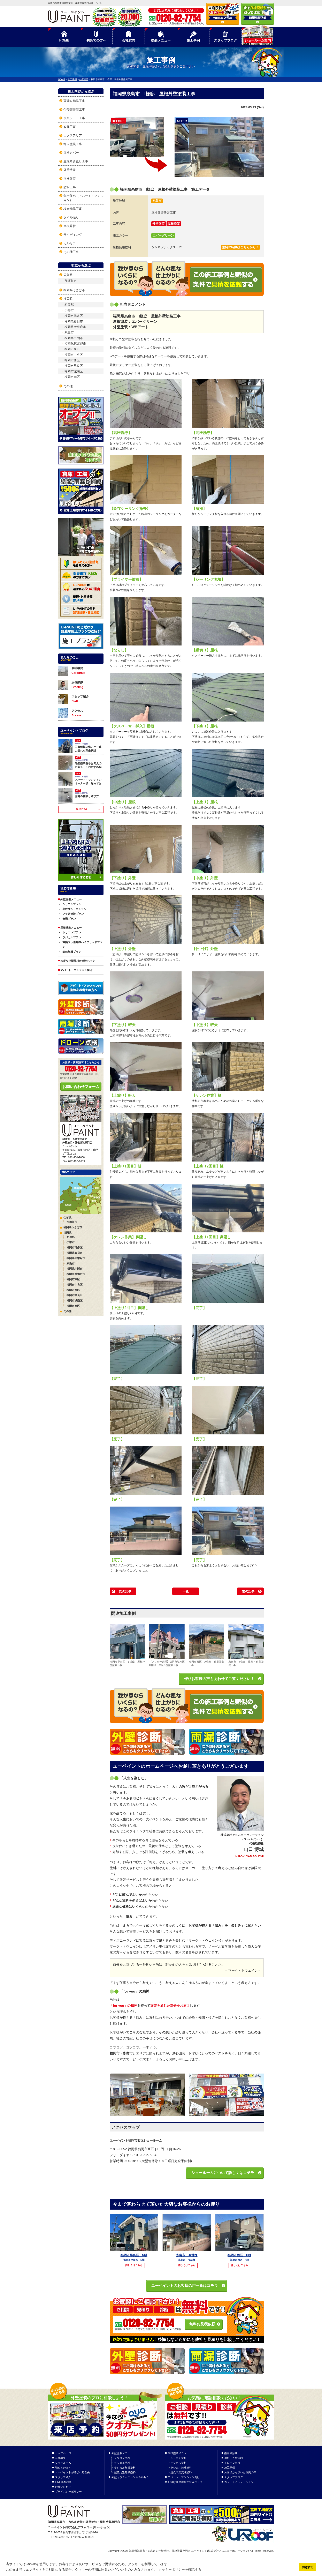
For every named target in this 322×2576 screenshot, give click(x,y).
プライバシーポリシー (68, 2491)
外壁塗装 (158, 223)
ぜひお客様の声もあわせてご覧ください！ (219, 1679)
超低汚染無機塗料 (125, 2472)
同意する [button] (307, 2567)
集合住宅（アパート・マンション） (83, 198)
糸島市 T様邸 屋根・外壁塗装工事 (246, 1645)
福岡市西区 (72, 360)
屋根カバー (71, 152)
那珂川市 (70, 281)
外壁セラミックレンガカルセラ (130, 2477)
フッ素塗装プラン (73, 913)
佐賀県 (68, 275)
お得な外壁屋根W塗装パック (77, 960)
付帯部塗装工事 (74, 109)
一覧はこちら (81, 809)
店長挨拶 (81, 685)
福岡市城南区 (73, 371)
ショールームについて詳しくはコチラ (222, 2173)
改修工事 (69, 126)
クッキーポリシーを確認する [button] (180, 2569)
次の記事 (125, 1591)
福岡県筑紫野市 (75, 343)
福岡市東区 (72, 349)
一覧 (186, 1591)
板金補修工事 (72, 208)
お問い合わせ (63, 2486)
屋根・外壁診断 (233, 2457)
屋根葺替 (69, 226)
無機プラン (69, 918)
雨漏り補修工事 (74, 101)
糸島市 (157, 200)
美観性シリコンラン (74, 909)
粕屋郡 (69, 304)
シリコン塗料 (122, 2457)
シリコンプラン (71, 904)
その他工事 (71, 252)
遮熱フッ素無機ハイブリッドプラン (82, 944)
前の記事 (248, 1591)
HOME (64, 40)
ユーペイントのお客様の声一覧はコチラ (184, 2286)
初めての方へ (96, 40)
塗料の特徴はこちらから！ (240, 247)
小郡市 (69, 310)
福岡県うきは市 (74, 290)
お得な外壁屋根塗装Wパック (185, 2482)
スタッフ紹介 (81, 699)
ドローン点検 (232, 2462)
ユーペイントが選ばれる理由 (72, 2472)
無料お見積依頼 (202, 2324)
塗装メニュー (161, 40)
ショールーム (63, 2462)
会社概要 (81, 671)
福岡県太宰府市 (75, 327)
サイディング (72, 234)
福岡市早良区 (73, 365)
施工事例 (193, 40)
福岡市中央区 (73, 354)
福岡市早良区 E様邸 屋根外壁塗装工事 (127, 1645)
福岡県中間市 (73, 338)
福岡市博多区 (73, 316)
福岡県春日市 (73, 321)
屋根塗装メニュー (178, 2453)
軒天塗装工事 (72, 144)
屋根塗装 (174, 223)
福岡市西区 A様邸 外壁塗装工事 (206, 1645)
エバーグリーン (163, 235)
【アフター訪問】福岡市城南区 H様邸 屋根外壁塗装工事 (167, 1645)
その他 (68, 386)
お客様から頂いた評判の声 (240, 2472)
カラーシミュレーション (239, 2482)
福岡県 (68, 298)
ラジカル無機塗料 (125, 2467)
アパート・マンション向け (76, 970)
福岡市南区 (72, 377)
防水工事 (69, 187)
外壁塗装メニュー (122, 2453)
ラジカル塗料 (122, 2462)
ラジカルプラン (71, 937)
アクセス (81, 713)
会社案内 (128, 40)
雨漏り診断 (231, 2453)
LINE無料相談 (63, 2482)
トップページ (63, 2453)
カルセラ (69, 243)
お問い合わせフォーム (80, 1087)
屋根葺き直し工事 (75, 161)
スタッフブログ (225, 40)
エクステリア (72, 135)
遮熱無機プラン (71, 951)
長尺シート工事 (74, 118)
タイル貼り (71, 217)
